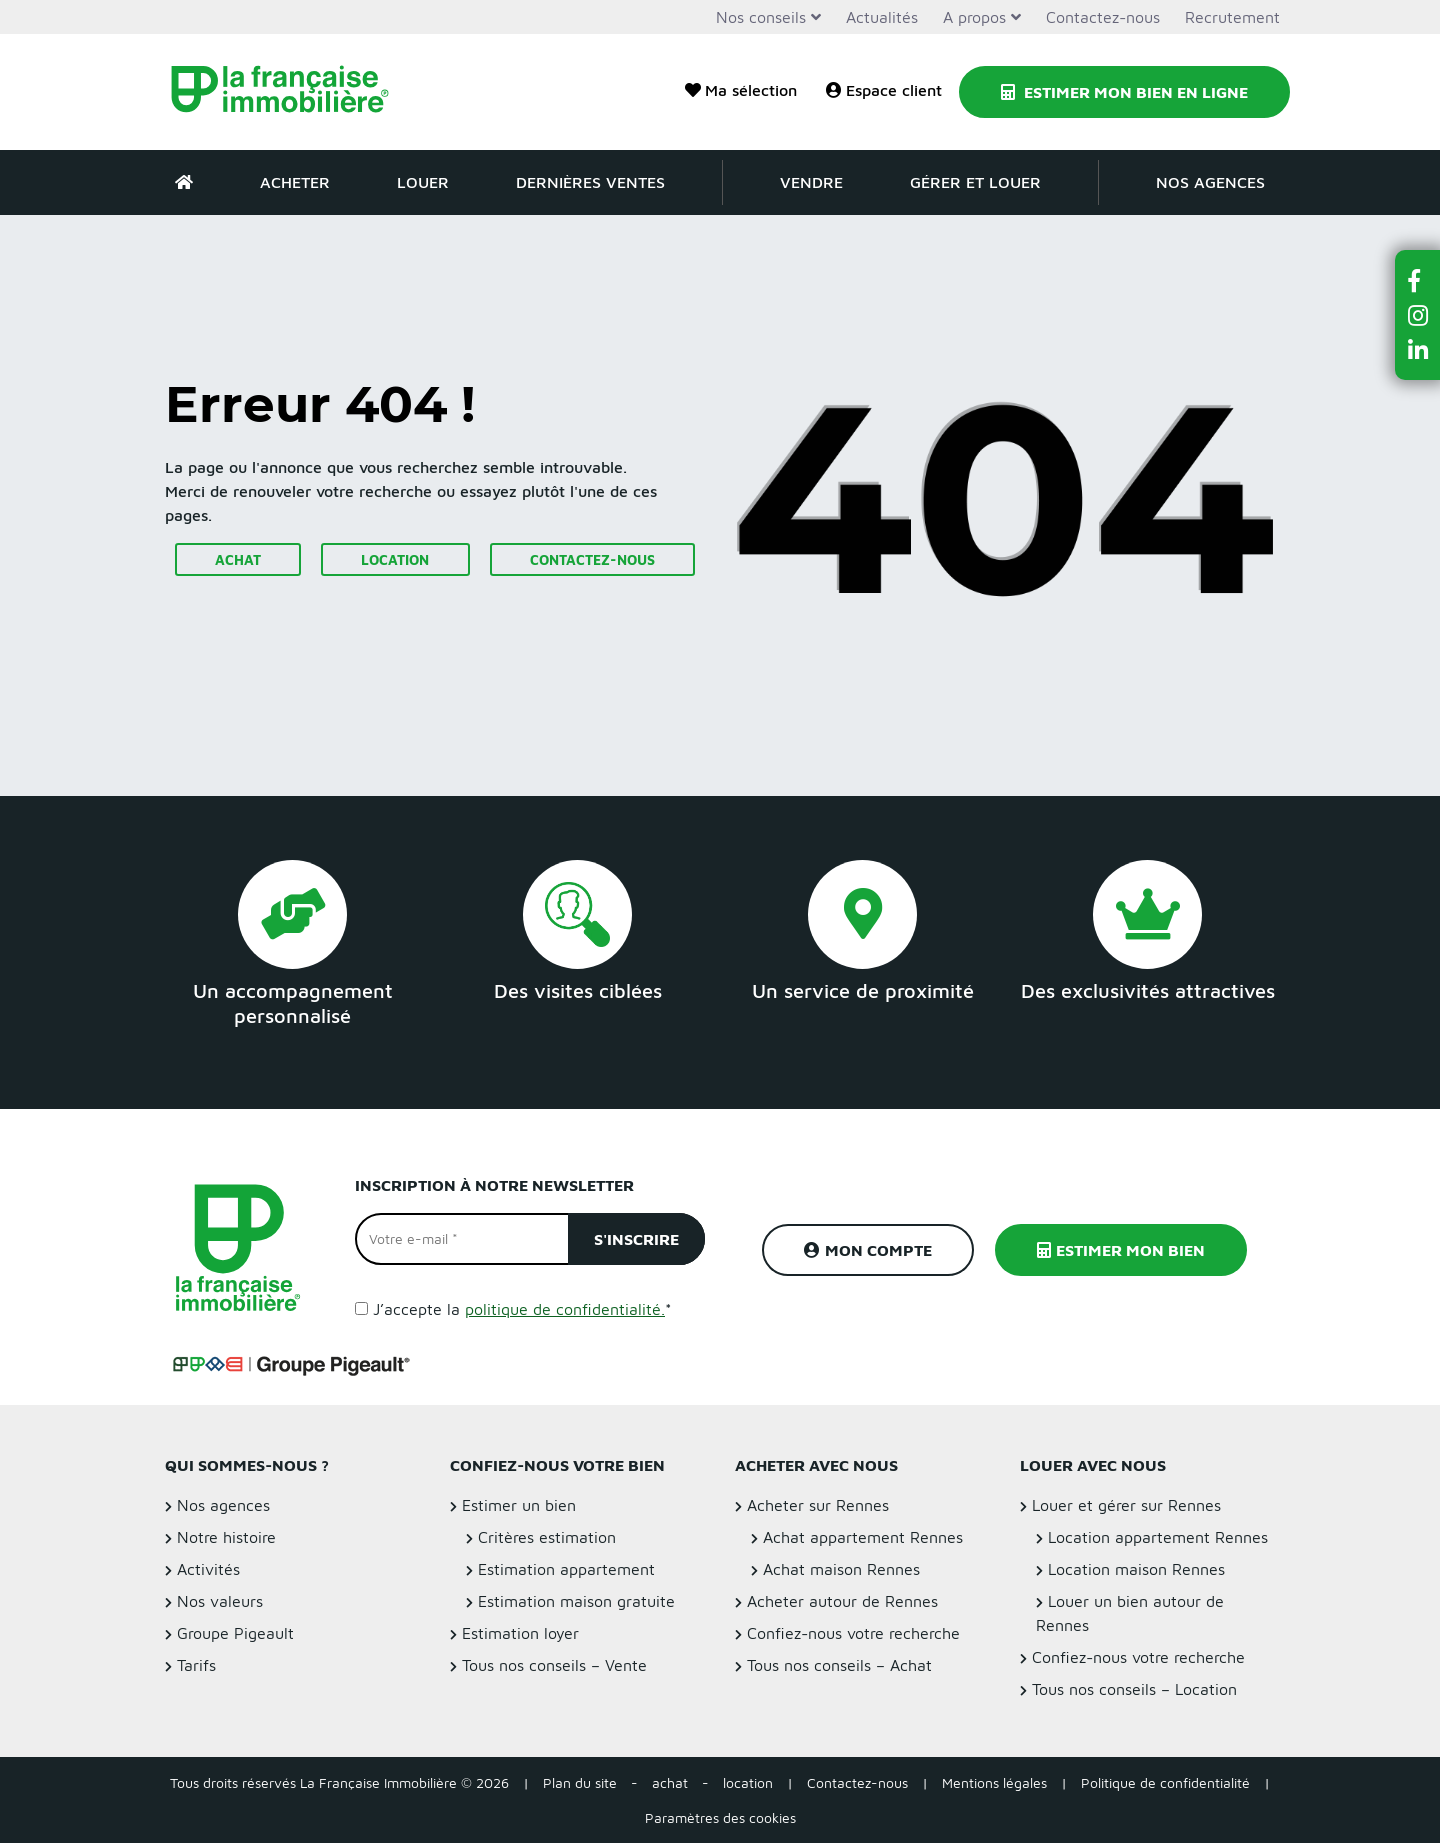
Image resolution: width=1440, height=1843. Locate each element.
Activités (208, 1569)
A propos (974, 17)
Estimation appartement (566, 1569)
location (748, 1782)
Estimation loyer (520, 1633)
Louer (423, 182)
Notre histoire (226, 1537)
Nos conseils (761, 17)
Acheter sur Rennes (818, 1505)
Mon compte (868, 1250)
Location (395, 559)
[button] (1418, 280)
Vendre (811, 182)
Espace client (884, 90)
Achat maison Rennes (841, 1569)
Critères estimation (547, 1537)
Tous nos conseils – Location (1134, 1689)
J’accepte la (522, 1309)
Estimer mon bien (1121, 1250)
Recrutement (1232, 17)
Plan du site (580, 1782)
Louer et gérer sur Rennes (1126, 1505)
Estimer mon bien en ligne (1124, 92)
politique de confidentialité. (565, 1309)
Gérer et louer (975, 182)
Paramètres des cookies (720, 1817)
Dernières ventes (590, 182)
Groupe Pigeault (235, 1633)
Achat (238, 559)
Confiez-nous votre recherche (853, 1633)
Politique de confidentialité (1165, 1782)
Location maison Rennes (1136, 1569)
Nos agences (1210, 182)
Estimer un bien (519, 1505)
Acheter (295, 182)
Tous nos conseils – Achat (839, 1665)
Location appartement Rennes (1158, 1537)
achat (670, 1782)
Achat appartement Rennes (863, 1537)
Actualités (882, 17)
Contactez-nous (1103, 17)
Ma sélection (741, 90)
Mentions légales (994, 1782)
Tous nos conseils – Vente (554, 1665)
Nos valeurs (220, 1601)
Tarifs (196, 1665)
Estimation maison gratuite (576, 1601)
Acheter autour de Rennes (842, 1601)
